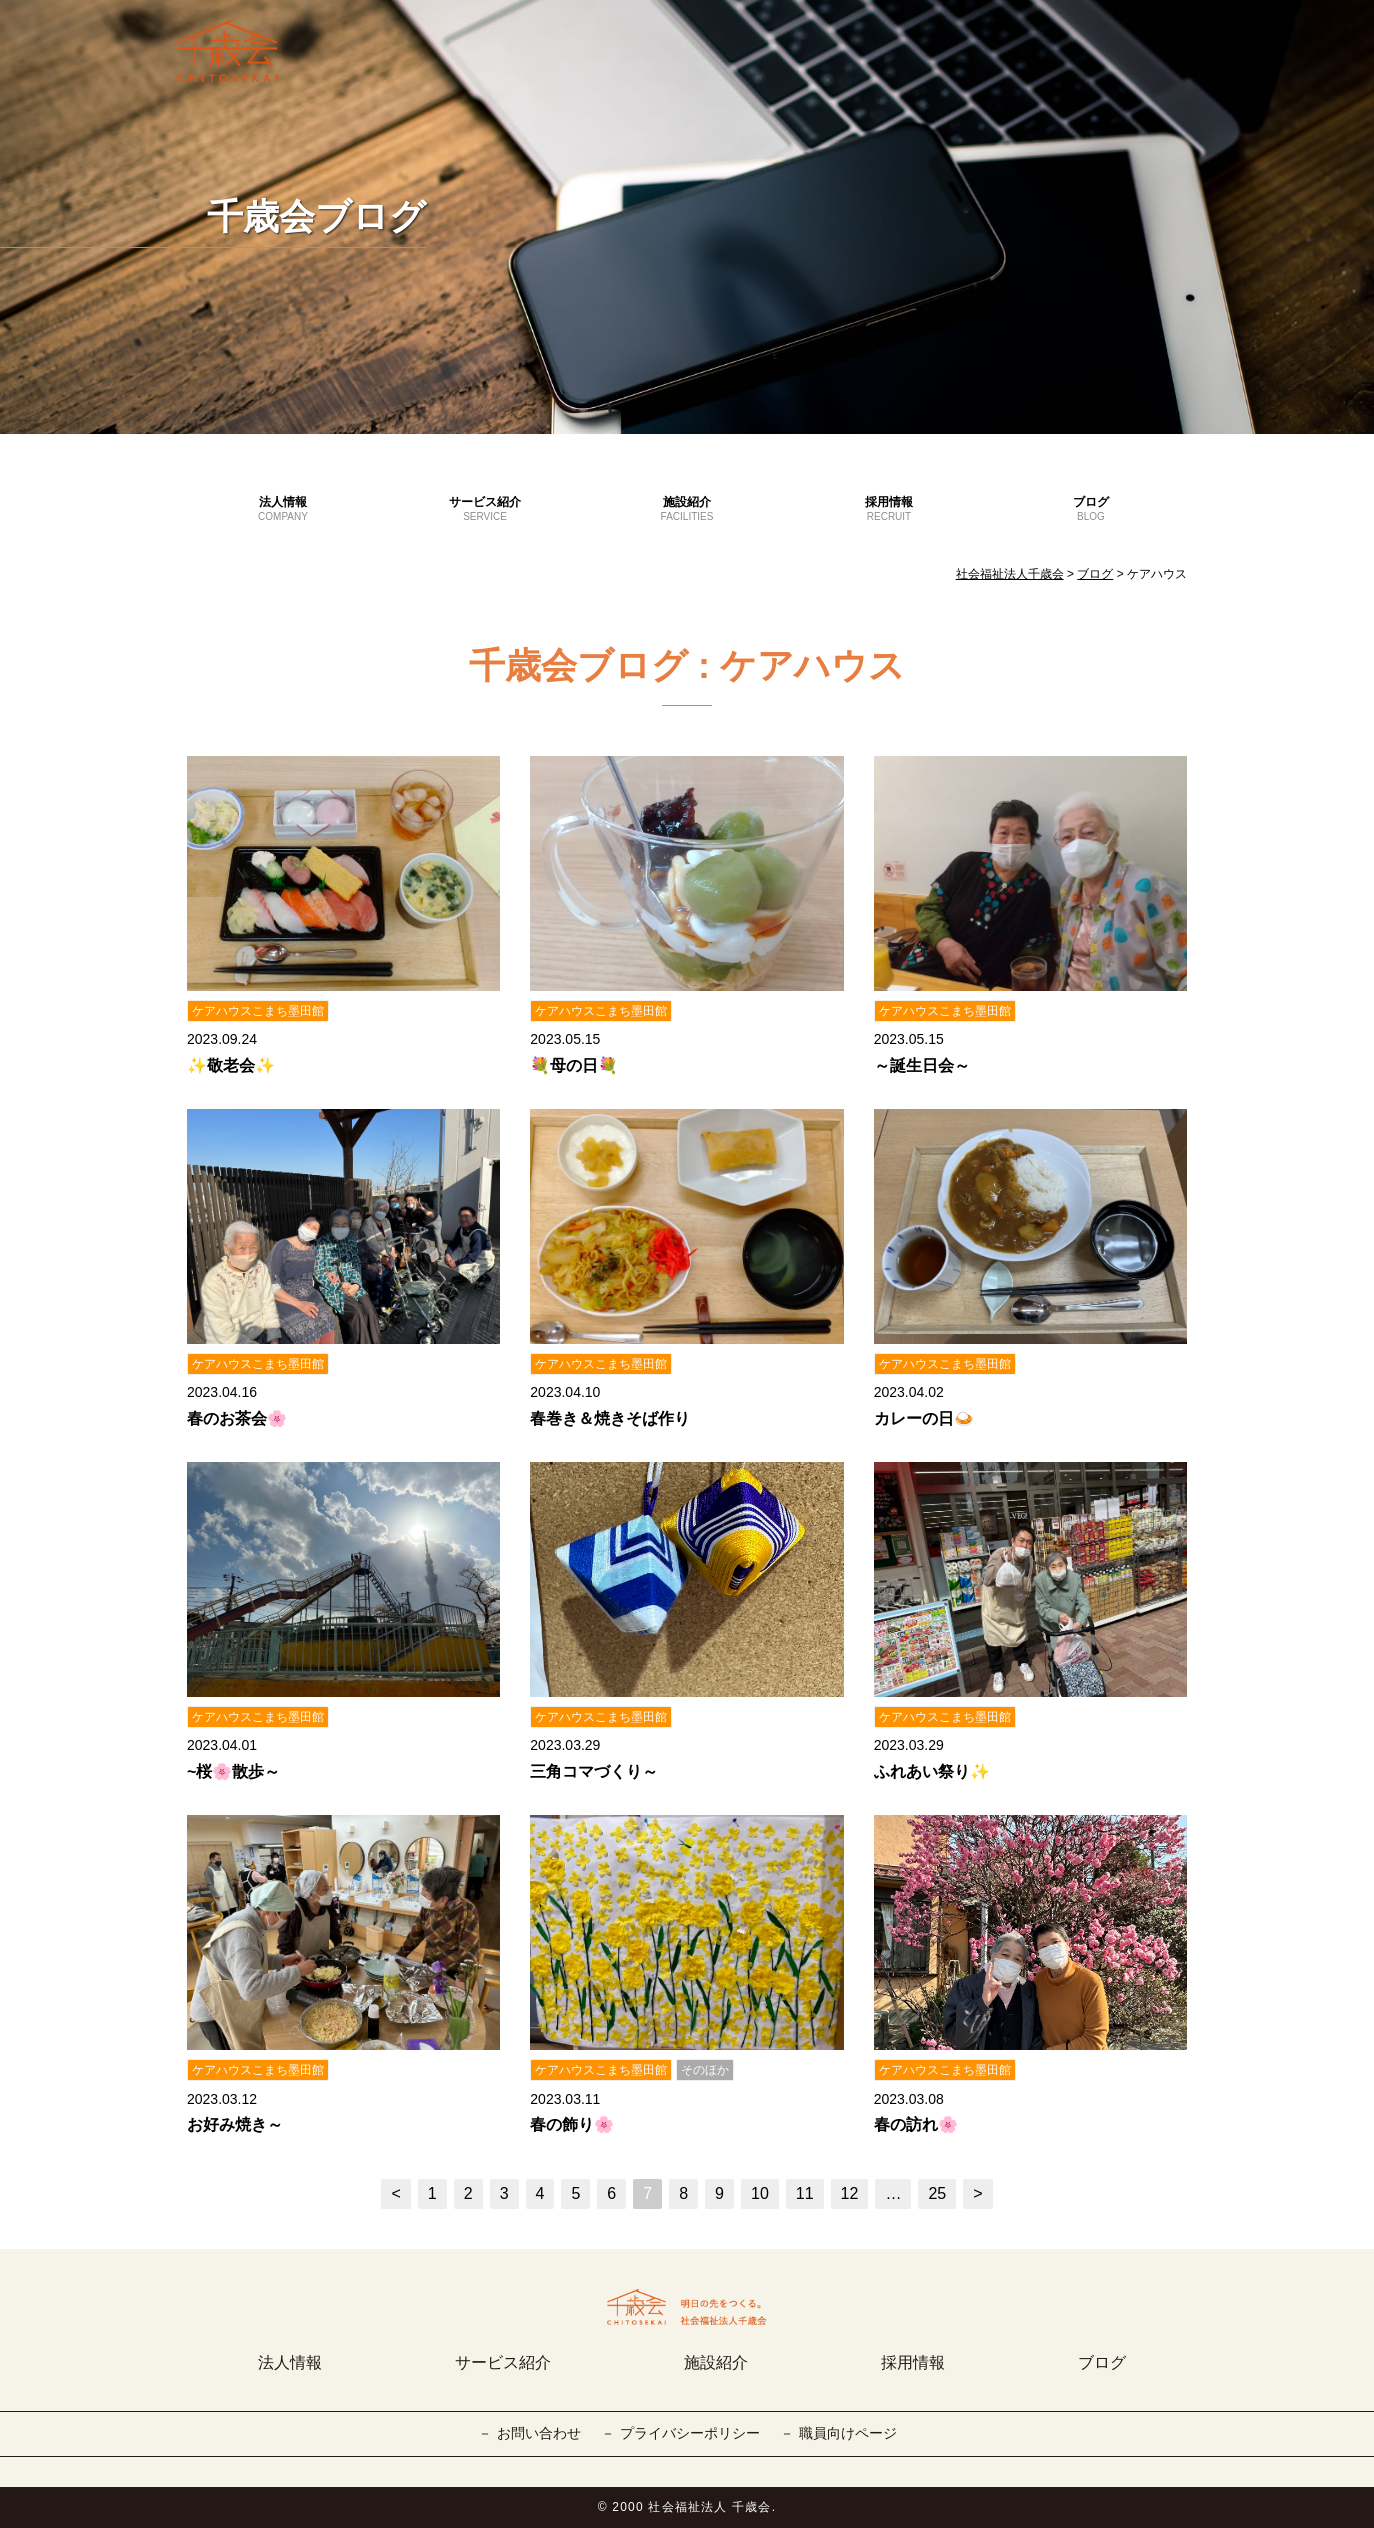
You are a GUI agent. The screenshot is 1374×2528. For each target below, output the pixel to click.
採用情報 (889, 510)
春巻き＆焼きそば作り (610, 1418)
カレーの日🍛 (924, 1418)
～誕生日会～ (922, 1065)
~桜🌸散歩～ (233, 1771)
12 (850, 2193)
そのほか (705, 2070)
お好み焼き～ (235, 2124)
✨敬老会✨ (231, 1065)
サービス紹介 (485, 510)
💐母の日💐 (574, 1065)
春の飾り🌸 (572, 2124)
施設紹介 (687, 510)
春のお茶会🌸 (237, 1418)
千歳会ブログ (316, 216)
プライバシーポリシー (690, 2433)
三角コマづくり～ (594, 1771)
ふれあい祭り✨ (932, 1771)
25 (937, 2193)
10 (760, 2193)
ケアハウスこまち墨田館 (258, 1011)
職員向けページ (848, 2433)
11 (805, 2193)
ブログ (1091, 510)
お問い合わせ (539, 2433)
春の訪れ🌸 (916, 2124)
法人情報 (283, 510)
